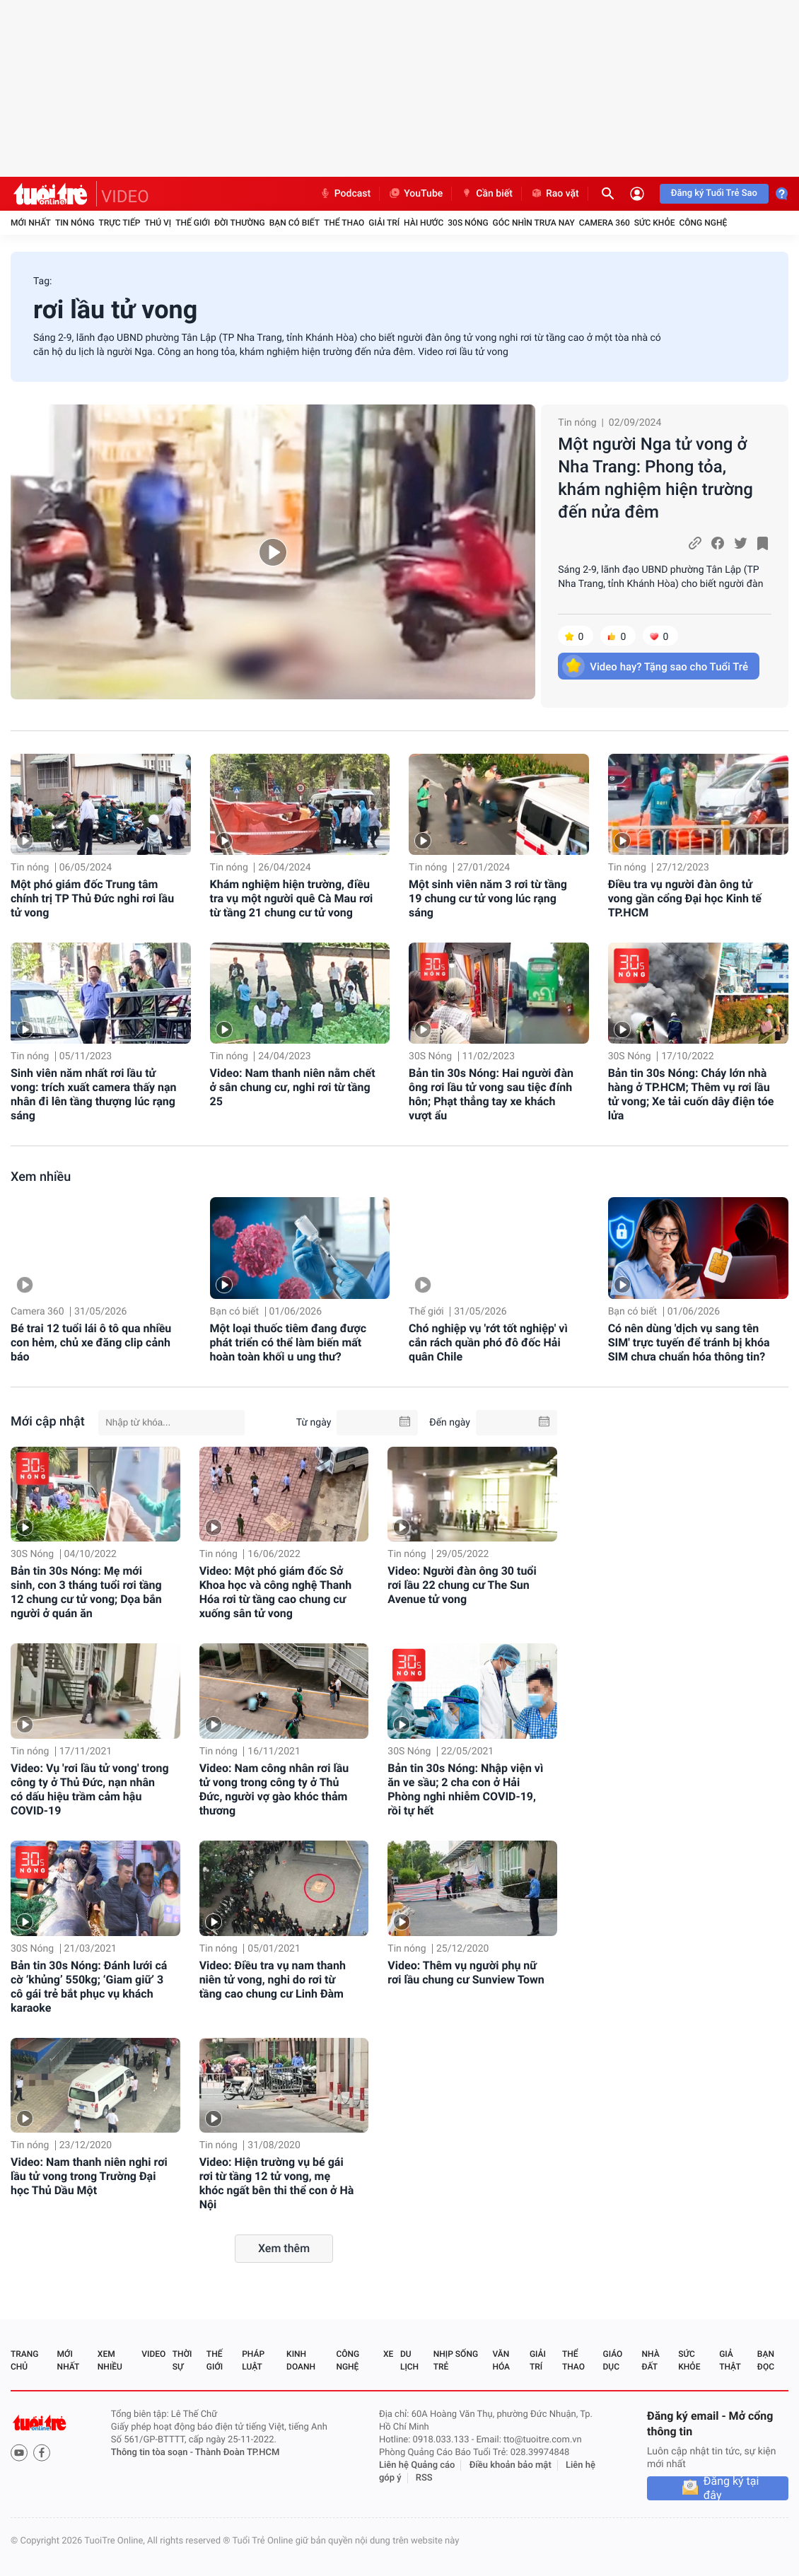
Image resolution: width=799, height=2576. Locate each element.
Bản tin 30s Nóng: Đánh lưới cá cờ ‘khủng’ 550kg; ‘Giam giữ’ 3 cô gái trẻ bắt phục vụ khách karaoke (89, 1987)
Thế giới (192, 223)
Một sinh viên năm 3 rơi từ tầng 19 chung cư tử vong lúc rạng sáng (488, 898)
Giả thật (729, 2360)
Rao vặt (554, 194)
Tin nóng (75, 223)
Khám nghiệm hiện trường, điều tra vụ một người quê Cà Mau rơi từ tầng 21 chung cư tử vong (291, 898)
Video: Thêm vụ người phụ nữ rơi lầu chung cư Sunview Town (465, 1972)
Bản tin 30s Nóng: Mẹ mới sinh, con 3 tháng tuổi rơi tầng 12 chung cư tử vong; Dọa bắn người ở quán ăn (86, 1592)
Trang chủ (24, 2360)
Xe (388, 2354)
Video (153, 2354)
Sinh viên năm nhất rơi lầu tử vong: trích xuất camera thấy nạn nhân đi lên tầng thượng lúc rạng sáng (94, 1094)
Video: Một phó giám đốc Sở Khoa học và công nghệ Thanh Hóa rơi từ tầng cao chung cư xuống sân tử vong (275, 1592)
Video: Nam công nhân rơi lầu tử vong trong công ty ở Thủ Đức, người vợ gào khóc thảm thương (274, 1789)
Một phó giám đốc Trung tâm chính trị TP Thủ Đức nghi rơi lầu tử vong (92, 898)
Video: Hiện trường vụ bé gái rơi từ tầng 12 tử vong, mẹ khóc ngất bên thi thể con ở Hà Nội (276, 2183)
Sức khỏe (654, 223)
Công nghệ (703, 223)
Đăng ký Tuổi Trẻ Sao (714, 193)
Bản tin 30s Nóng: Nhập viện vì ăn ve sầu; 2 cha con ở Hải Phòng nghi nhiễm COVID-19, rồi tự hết (465, 1789)
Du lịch (409, 2360)
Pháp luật (253, 2360)
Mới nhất (31, 223)
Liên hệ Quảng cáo (417, 2465)
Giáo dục (613, 2360)
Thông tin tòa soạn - (153, 2452)
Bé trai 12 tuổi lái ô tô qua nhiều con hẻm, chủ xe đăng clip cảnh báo (91, 1342)
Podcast (345, 194)
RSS (424, 2478)
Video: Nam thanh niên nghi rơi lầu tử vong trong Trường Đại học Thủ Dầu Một (89, 2176)
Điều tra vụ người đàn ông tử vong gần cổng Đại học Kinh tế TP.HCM (685, 898)
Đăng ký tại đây (731, 2488)
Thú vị (157, 223)
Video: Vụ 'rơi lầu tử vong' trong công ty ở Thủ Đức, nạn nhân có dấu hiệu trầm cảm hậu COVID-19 (90, 1789)
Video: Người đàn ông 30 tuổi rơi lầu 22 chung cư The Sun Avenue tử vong (461, 1585)
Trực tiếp (120, 223)
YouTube (415, 194)
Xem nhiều (41, 1177)
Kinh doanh (300, 2360)
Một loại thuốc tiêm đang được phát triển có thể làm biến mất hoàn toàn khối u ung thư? (288, 1342)
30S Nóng (468, 223)
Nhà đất (650, 2360)
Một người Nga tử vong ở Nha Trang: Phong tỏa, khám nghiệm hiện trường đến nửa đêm (655, 478)
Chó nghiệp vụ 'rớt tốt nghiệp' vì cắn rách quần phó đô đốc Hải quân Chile (488, 1342)
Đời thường (239, 223)
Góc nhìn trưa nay (534, 223)
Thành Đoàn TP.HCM (237, 2452)
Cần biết (486, 194)
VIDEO (125, 196)
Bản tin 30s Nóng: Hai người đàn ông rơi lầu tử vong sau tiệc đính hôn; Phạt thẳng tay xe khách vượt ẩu (491, 1094)
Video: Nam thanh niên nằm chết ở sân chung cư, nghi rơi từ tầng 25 (292, 1087)
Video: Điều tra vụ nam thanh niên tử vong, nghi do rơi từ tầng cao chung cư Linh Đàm (272, 1979)
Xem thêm (284, 2248)
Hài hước (423, 223)
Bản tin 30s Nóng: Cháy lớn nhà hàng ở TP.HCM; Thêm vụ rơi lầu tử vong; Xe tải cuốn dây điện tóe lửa (691, 1094)
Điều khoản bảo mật (511, 2465)
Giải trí (384, 223)
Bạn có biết (294, 223)
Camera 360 (604, 223)
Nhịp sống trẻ (455, 2360)
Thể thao (344, 223)
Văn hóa (501, 2360)
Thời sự (182, 2360)
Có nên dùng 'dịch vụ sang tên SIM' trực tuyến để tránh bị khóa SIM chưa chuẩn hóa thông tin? (689, 1342)
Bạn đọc (765, 2360)
